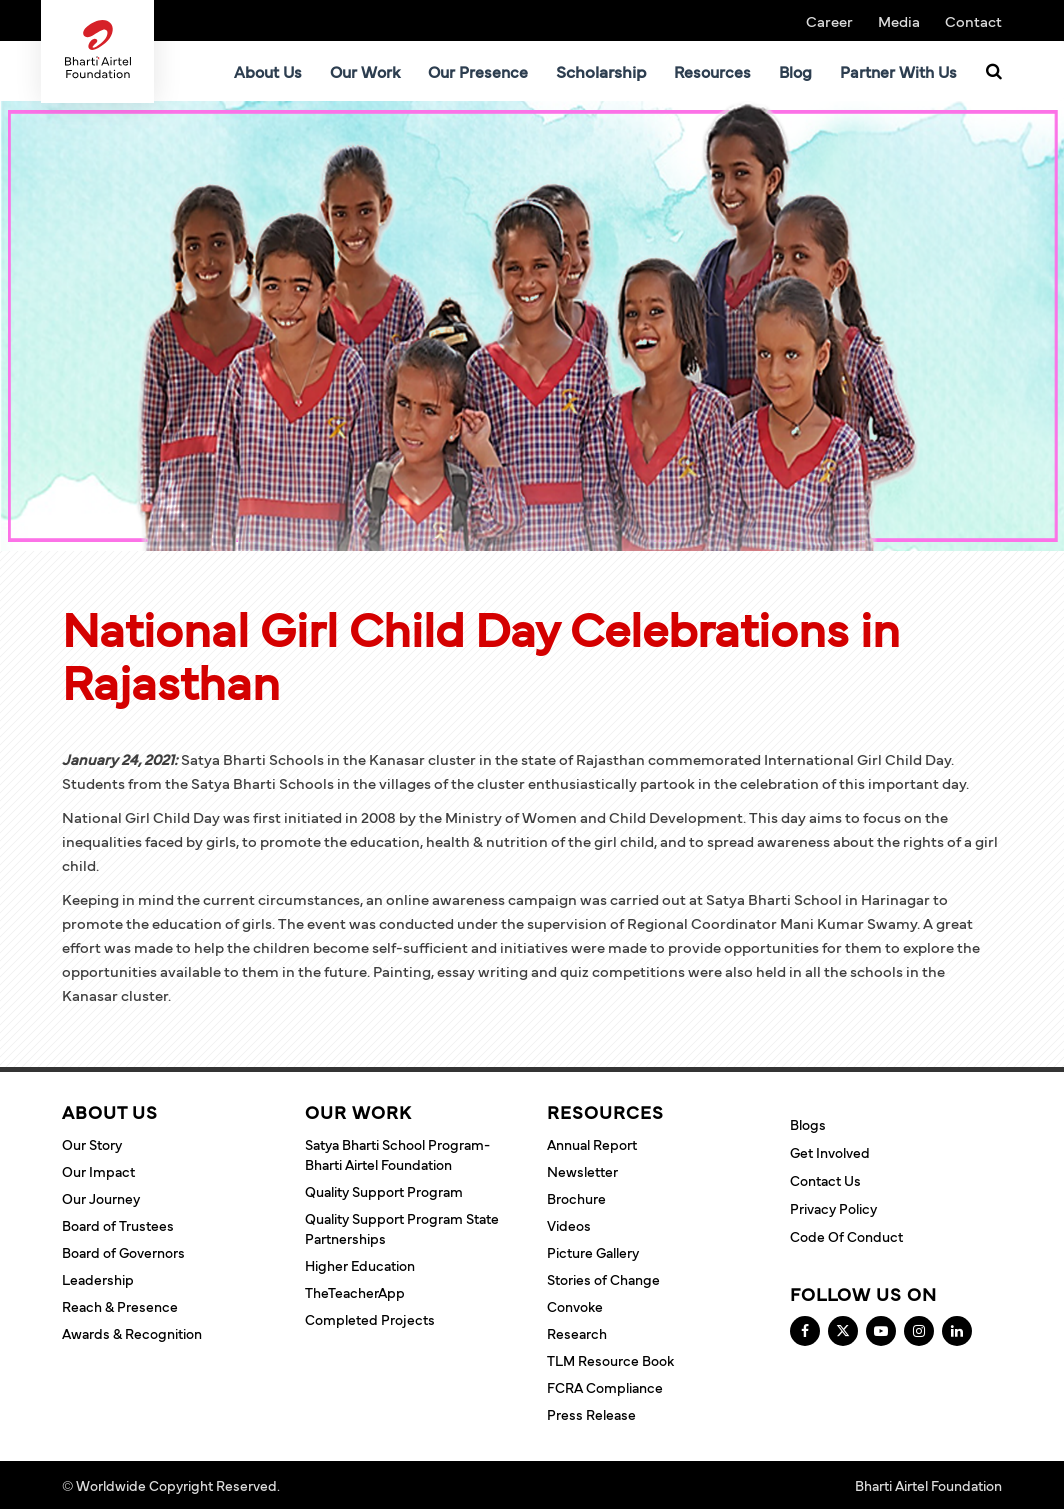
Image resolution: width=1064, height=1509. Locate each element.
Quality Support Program (384, 1191)
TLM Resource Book (610, 1360)
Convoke (575, 1306)
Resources (712, 71)
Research (577, 1333)
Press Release (591, 1414)
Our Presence (478, 71)
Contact (973, 20)
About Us (268, 71)
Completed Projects (370, 1319)
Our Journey (101, 1198)
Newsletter (582, 1171)
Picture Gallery (593, 1252)
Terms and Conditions (352, 1485)
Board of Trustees (118, 1225)
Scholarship (601, 71)
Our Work (365, 71)
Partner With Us (898, 71)
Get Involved (830, 1152)
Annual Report (592, 1144)
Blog (795, 71)
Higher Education (360, 1265)
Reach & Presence (120, 1306)
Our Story (92, 1144)
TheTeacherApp (355, 1292)
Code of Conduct (846, 1236)
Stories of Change (603, 1279)
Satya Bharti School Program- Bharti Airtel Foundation (397, 1154)
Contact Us (825, 1180)
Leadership (98, 1279)
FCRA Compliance (605, 1387)
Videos (569, 1225)
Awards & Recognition (132, 1333)
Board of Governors (123, 1252)
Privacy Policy (833, 1208)
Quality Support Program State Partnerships (402, 1228)
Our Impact (98, 1171)
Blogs (808, 1124)
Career (829, 20)
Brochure (576, 1198)
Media (899, 20)
